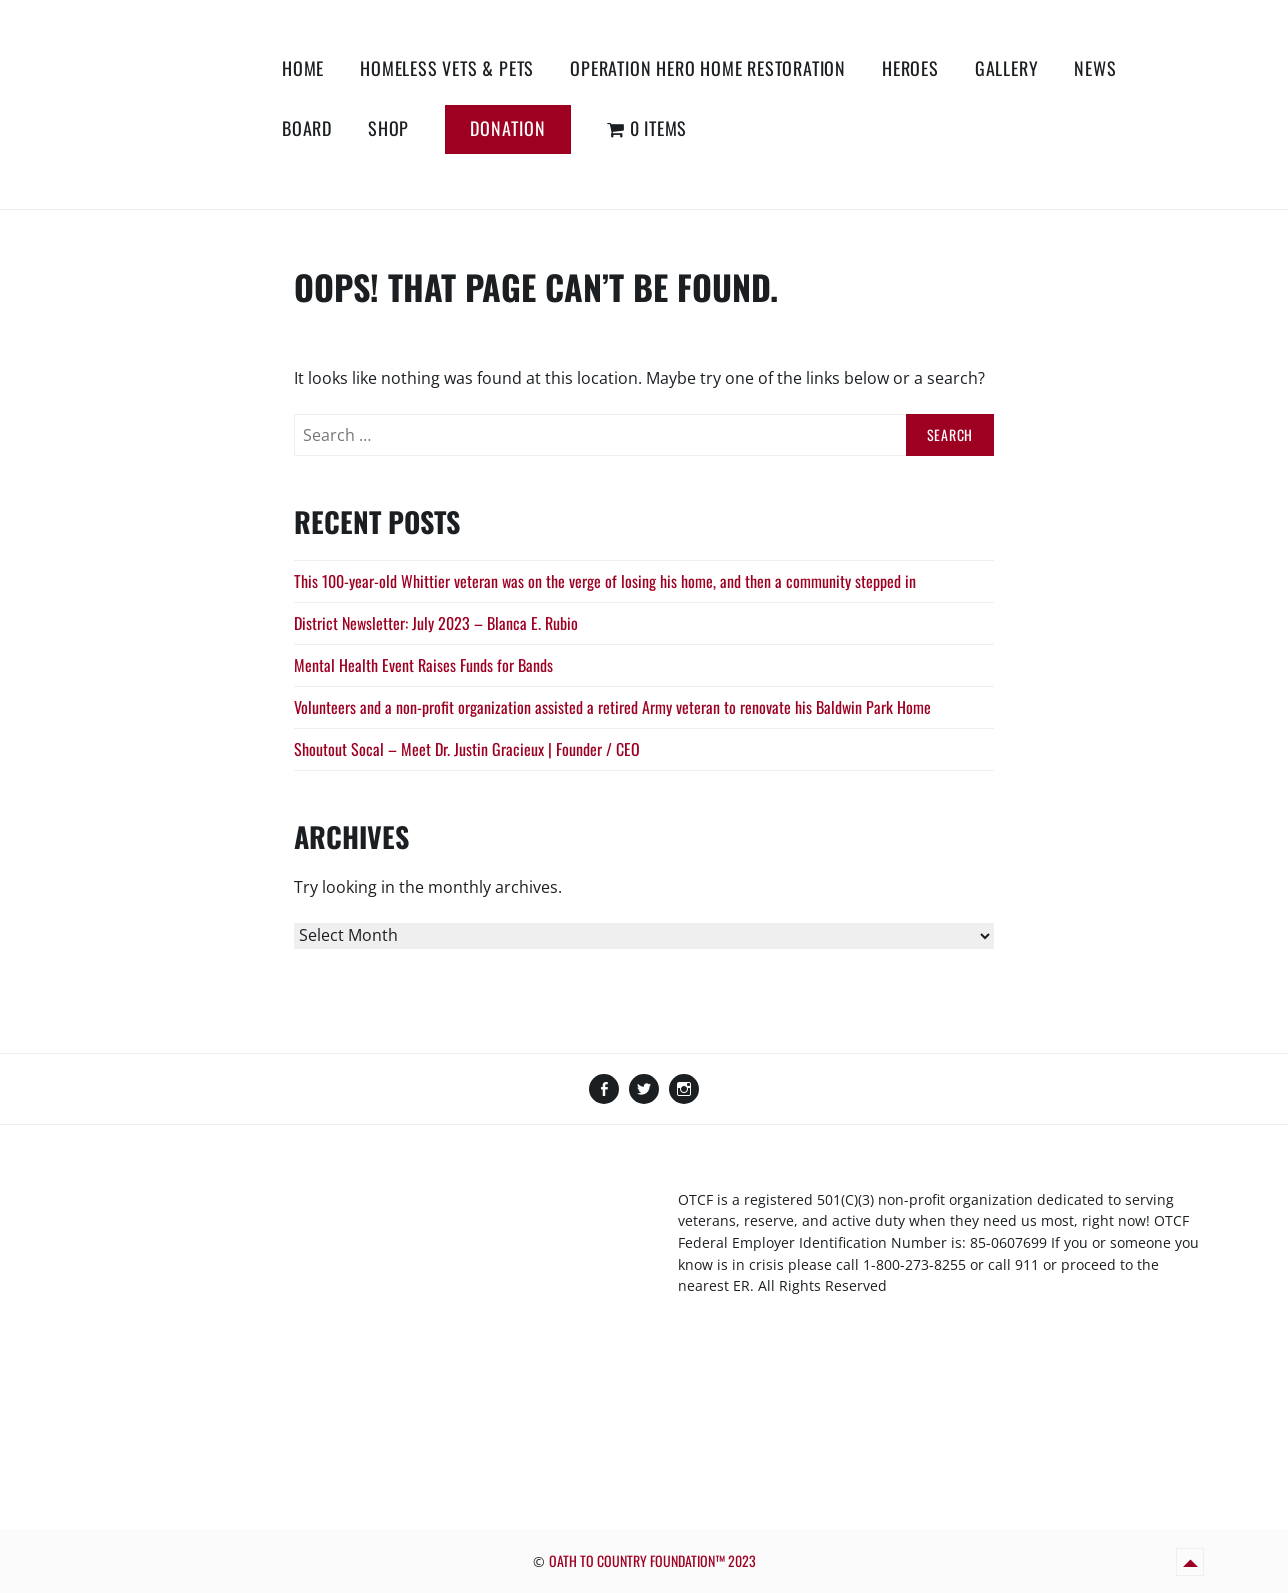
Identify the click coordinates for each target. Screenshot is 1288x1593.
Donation (508, 128)
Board (307, 128)
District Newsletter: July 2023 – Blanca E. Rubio (436, 623)
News (1095, 68)
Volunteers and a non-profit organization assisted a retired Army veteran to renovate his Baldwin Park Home (612, 707)
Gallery (1007, 68)
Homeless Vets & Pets (447, 68)
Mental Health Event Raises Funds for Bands (423, 665)
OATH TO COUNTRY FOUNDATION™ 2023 (652, 1560)
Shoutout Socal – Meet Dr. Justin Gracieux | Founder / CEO (467, 749)
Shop (388, 128)
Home (303, 68)
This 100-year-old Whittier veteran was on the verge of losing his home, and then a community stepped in (605, 581)
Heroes (910, 68)
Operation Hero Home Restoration (708, 68)
